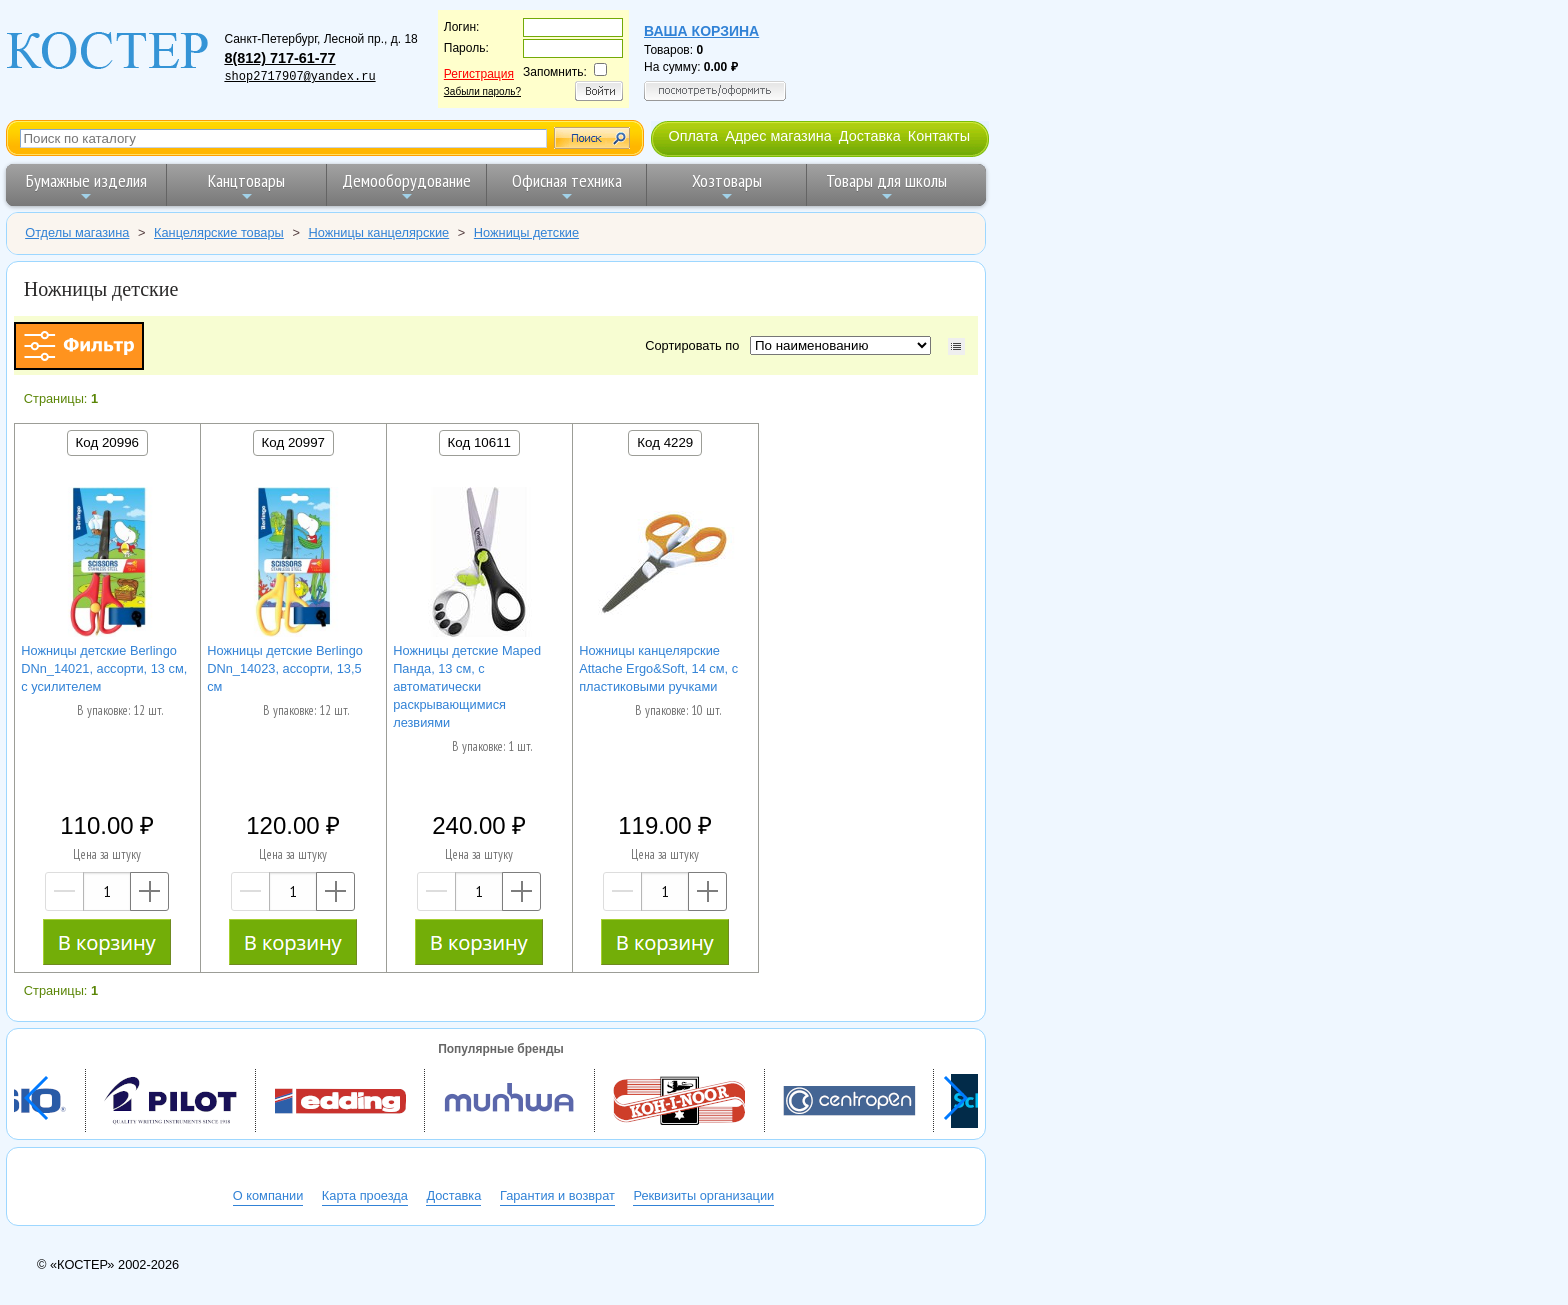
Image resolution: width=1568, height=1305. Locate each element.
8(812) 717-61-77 (279, 58)
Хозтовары (727, 186)
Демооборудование (406, 186)
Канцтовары (246, 186)
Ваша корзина (701, 31)
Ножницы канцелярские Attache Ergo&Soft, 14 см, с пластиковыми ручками (658, 668)
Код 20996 (107, 442)
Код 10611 (479, 442)
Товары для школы (886, 186)
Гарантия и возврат (557, 1195)
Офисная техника (567, 186)
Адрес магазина (778, 136)
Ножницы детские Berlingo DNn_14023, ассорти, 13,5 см (285, 668)
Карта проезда (365, 1195)
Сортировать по (695, 345)
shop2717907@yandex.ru (299, 77)
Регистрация (479, 74)
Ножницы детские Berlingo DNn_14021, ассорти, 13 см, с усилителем (104, 668)
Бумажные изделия (86, 186)
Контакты (939, 136)
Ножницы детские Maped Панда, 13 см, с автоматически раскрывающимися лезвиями (467, 686)
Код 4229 (665, 442)
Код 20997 (293, 442)
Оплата (693, 136)
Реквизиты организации (703, 1195)
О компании (268, 1195)
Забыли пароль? (482, 91)
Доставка (870, 136)
